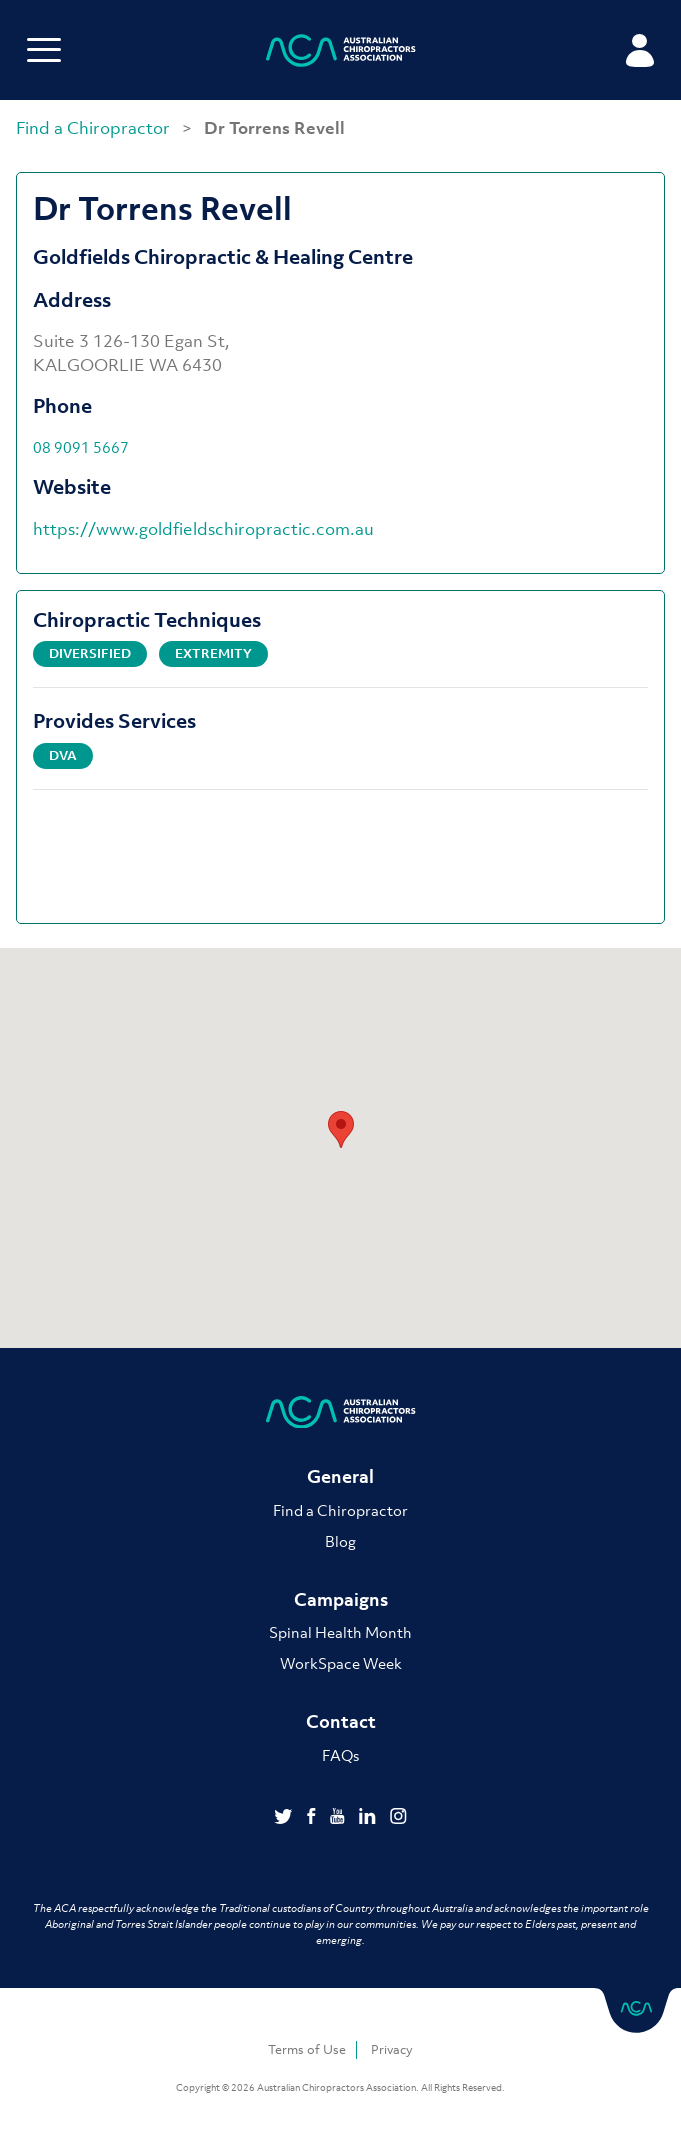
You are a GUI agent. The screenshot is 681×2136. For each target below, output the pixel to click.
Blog (340, 1541)
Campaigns (341, 1599)
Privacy (392, 2049)
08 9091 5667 (81, 447)
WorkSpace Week (341, 1663)
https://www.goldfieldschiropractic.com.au (203, 529)
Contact (341, 1721)
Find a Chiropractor (95, 128)
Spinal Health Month (340, 1632)
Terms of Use (307, 2049)
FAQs (340, 1755)
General (340, 1476)
